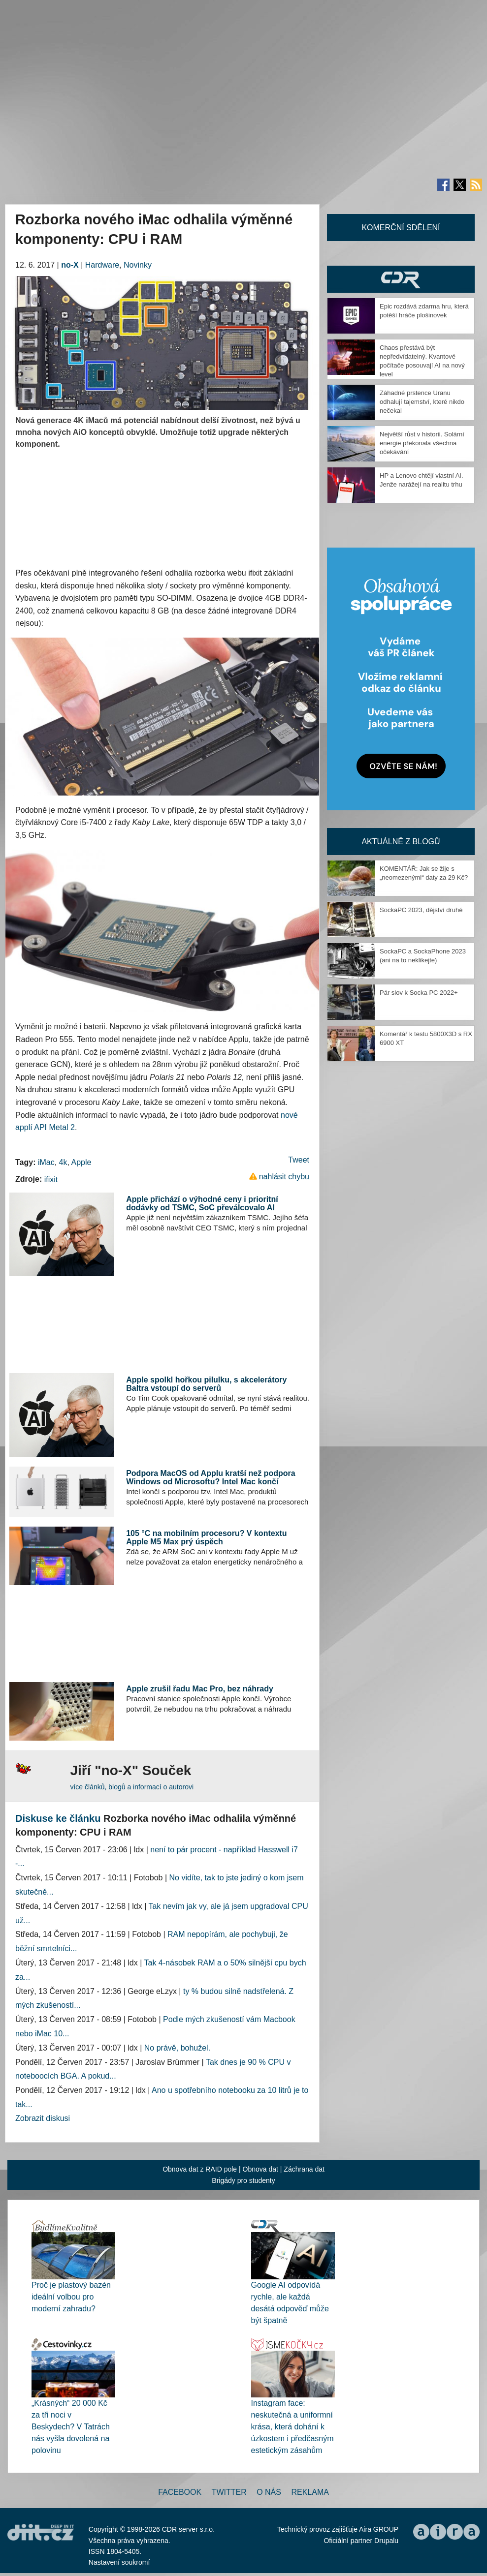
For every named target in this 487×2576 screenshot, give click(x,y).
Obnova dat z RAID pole (199, 2169)
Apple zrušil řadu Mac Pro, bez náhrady (199, 1689)
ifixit (51, 1179)
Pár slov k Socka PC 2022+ (419, 992)
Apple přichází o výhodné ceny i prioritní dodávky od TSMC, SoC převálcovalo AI (202, 1203)
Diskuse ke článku (57, 1818)
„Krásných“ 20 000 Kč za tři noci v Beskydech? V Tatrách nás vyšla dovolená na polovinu (71, 2426)
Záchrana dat (304, 2169)
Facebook (179, 2492)
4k (63, 1162)
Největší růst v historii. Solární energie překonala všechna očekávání (422, 443)
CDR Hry (401, 279)
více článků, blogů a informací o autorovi (132, 1787)
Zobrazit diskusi (42, 2118)
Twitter (229, 2492)
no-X (70, 265)
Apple (81, 1162)
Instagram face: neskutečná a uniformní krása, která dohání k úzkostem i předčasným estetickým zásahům (292, 2426)
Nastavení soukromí (119, 2562)
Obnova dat (260, 2169)
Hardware (102, 265)
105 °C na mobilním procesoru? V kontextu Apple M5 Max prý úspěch (206, 1537)
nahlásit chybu (284, 1176)
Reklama (309, 2492)
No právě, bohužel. (177, 2048)
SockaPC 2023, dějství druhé (421, 910)
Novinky (138, 265)
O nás (269, 2492)
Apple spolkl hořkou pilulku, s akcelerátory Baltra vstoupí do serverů (206, 1384)
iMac (46, 1162)
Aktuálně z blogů (400, 841)
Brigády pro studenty (243, 2180)
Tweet (298, 1160)
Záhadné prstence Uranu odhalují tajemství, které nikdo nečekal (422, 401)
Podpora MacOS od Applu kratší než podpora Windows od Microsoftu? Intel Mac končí (210, 1477)
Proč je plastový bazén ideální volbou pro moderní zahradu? (71, 2297)
